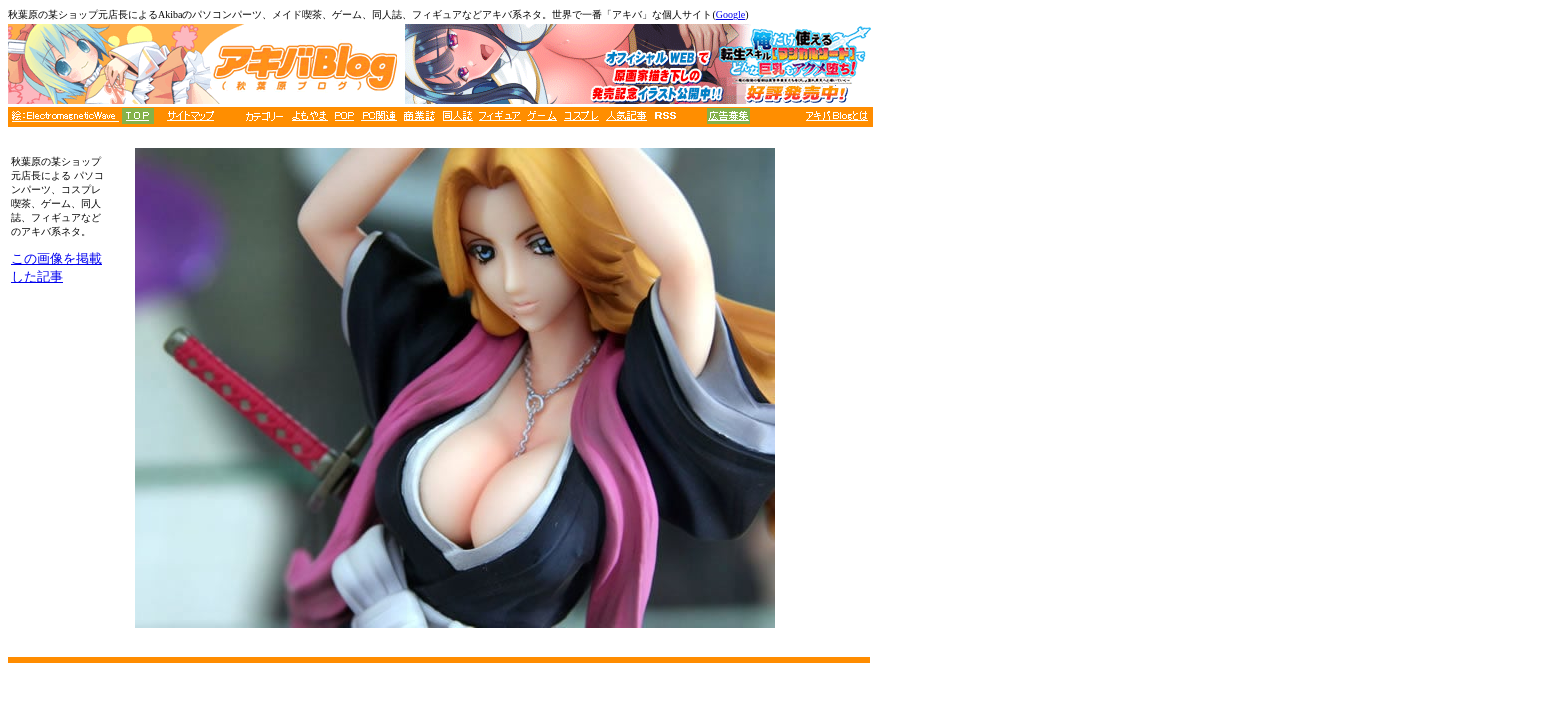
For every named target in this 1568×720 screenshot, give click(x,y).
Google (730, 14)
